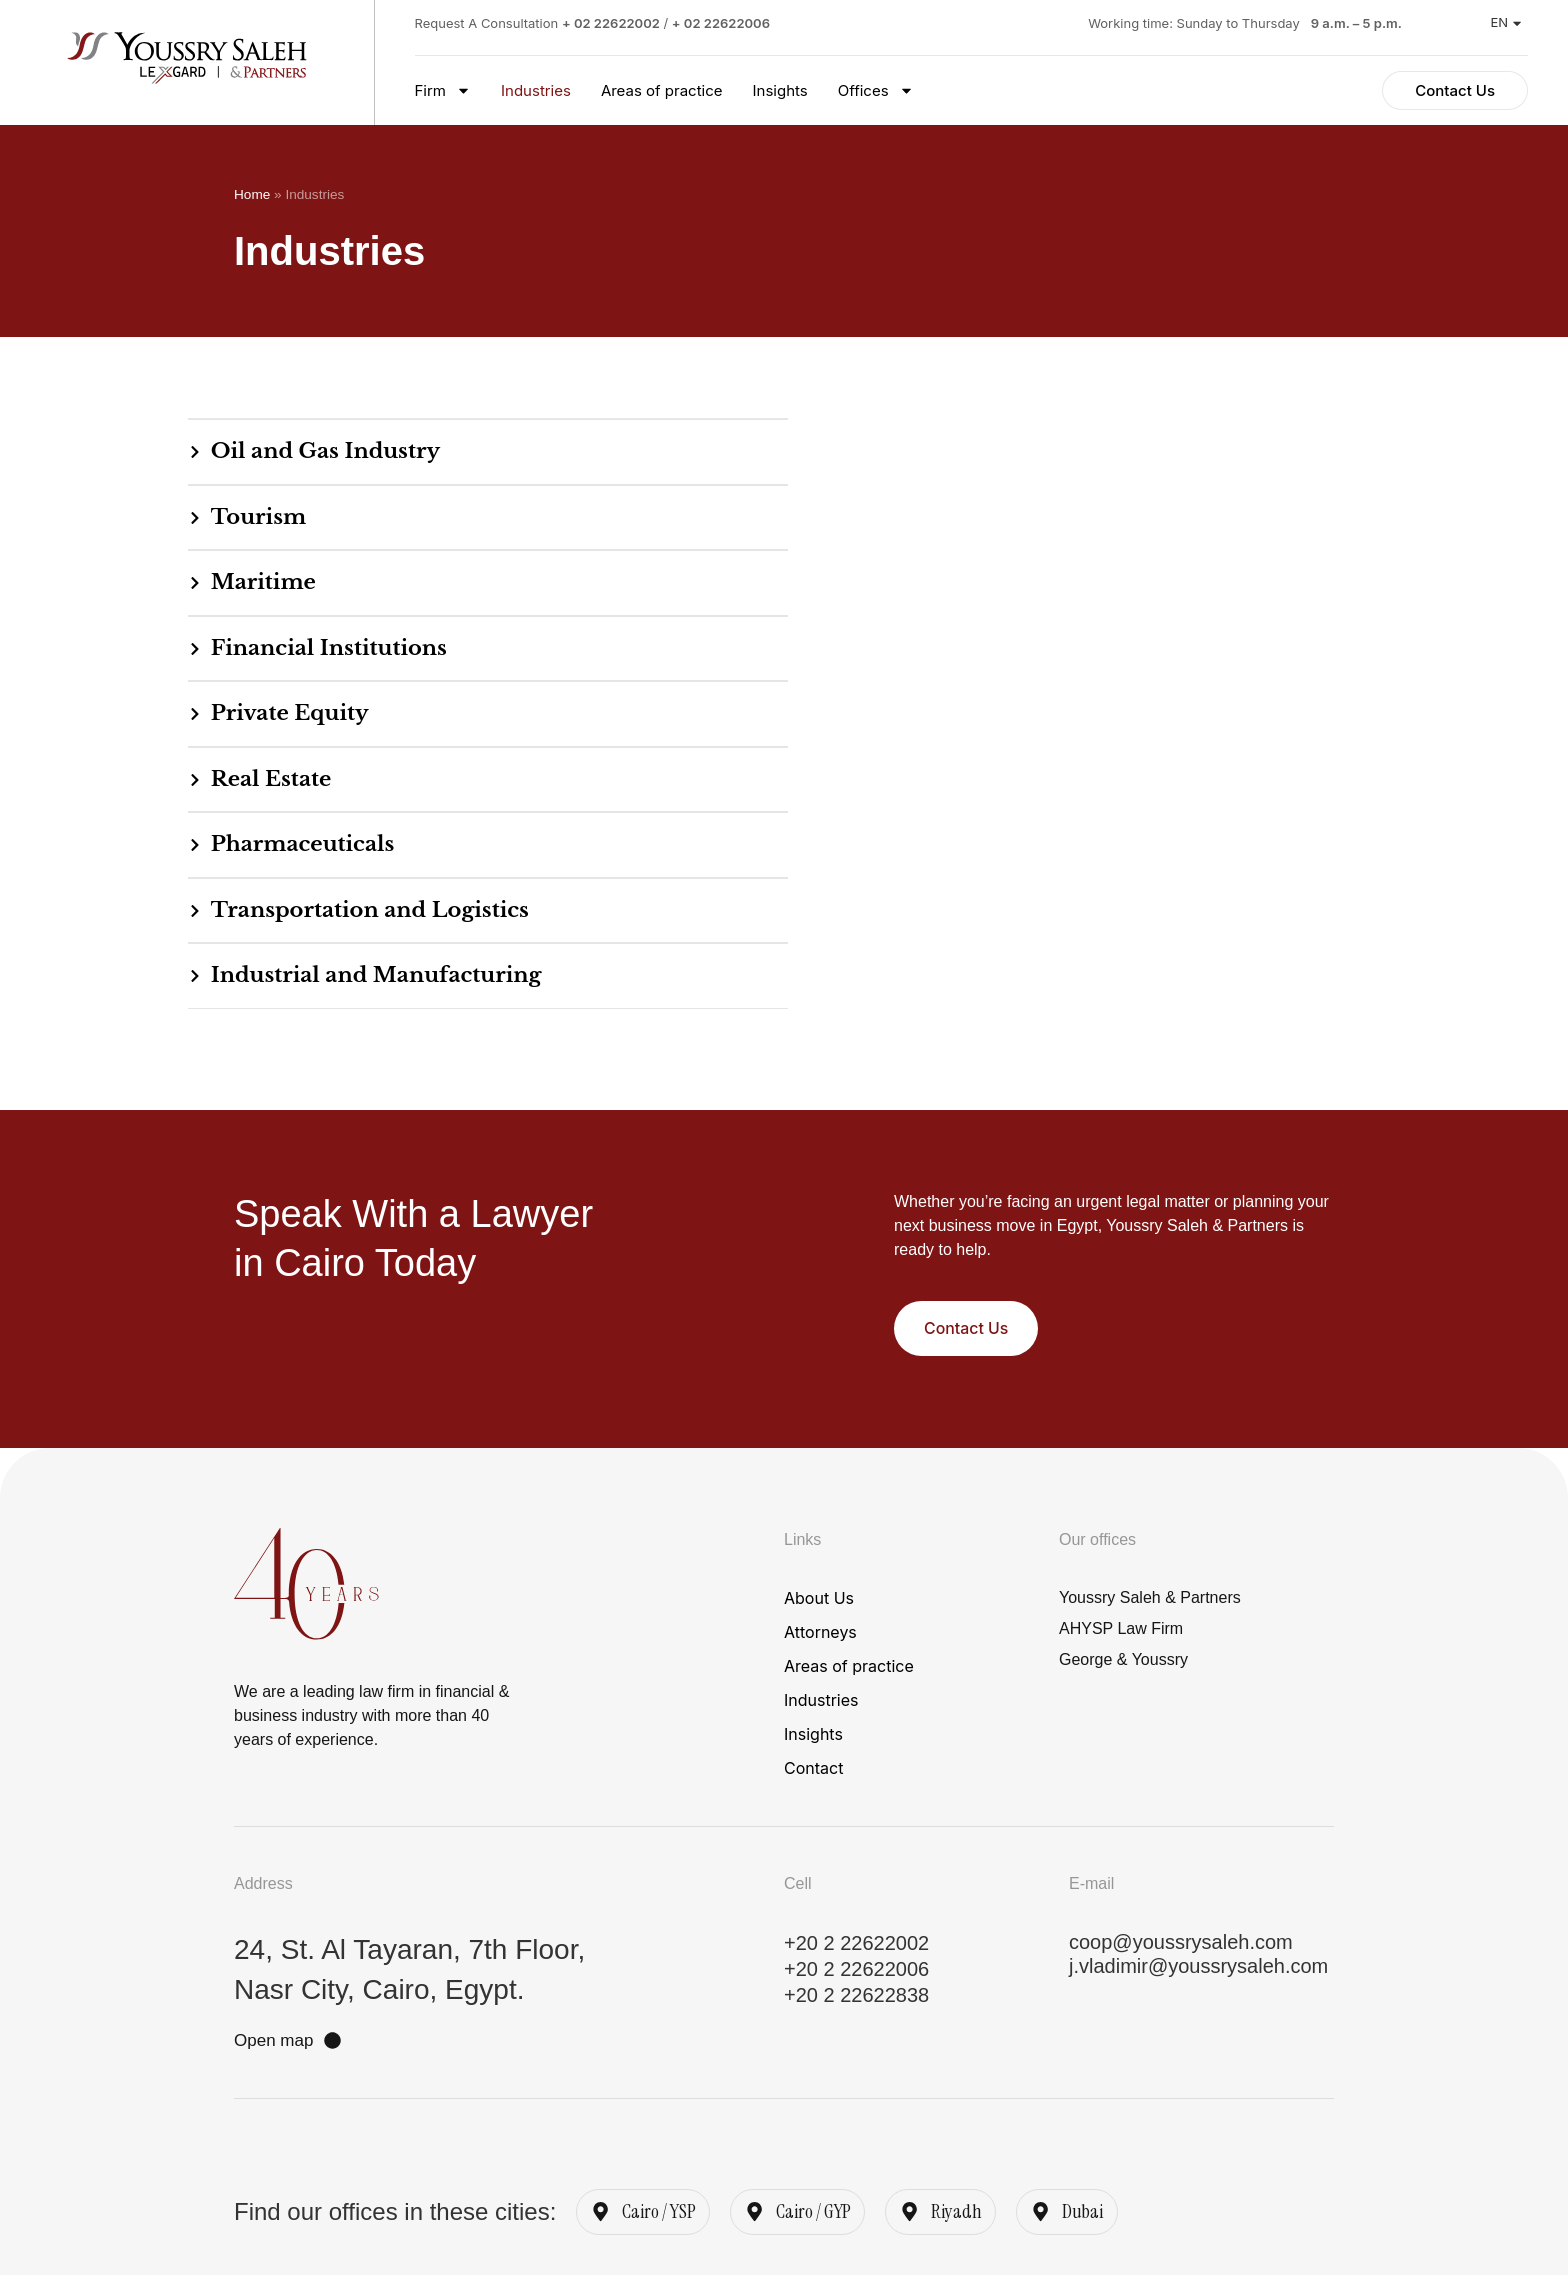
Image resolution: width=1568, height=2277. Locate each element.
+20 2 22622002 (856, 1945)
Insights (780, 90)
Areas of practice (662, 90)
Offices (876, 90)
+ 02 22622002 (611, 23)
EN (1505, 22)
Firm (443, 90)
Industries (536, 90)
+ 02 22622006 (721, 23)
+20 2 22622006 (856, 1971)
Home (252, 194)
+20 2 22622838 (856, 1997)
